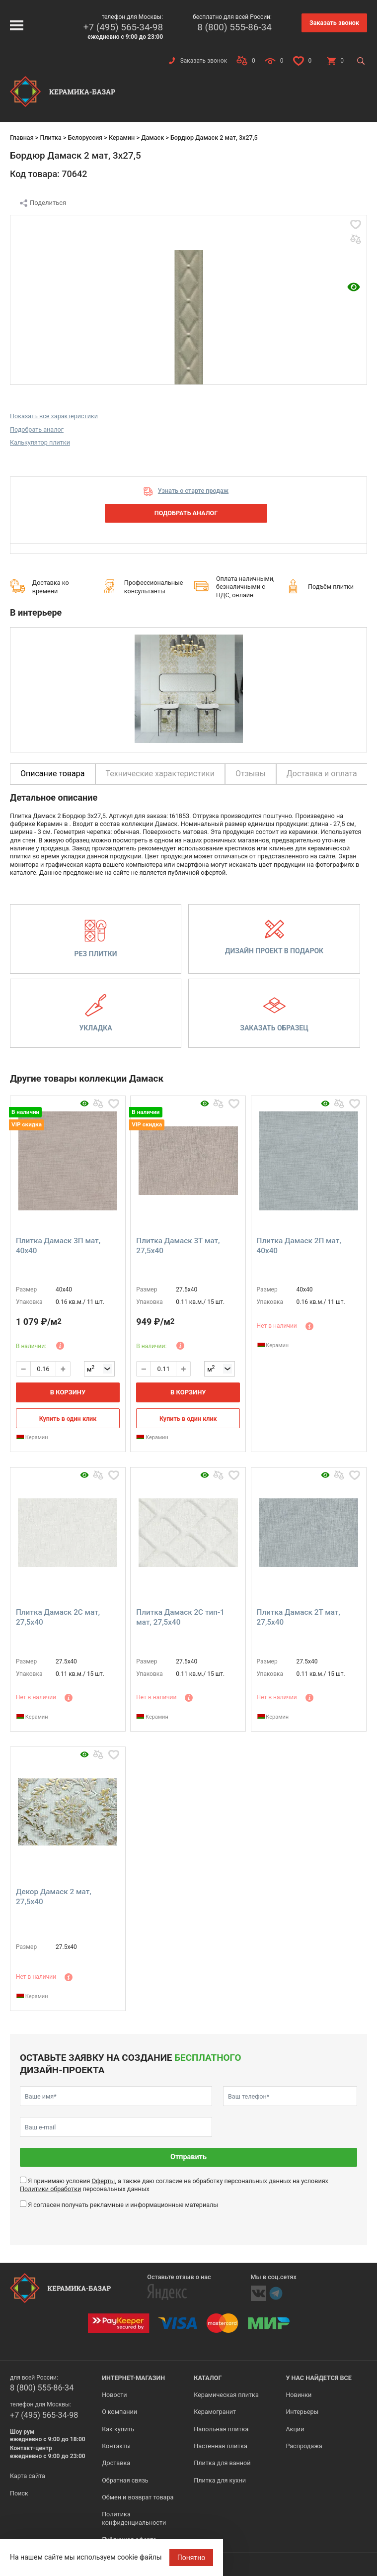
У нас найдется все (319, 2378)
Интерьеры (302, 2411)
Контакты (116, 2446)
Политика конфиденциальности (134, 2518)
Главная (22, 137)
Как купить (118, 2429)
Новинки (298, 2394)
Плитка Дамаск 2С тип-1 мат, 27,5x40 (180, 1617)
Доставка (116, 2463)
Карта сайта (27, 2476)
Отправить (188, 2157)
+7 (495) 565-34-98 (123, 27)
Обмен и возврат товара (137, 2497)
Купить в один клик (68, 1418)
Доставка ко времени (50, 586)
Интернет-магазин (133, 2378)
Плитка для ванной (222, 2463)
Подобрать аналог (37, 429)
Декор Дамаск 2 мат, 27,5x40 (53, 1896)
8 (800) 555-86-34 (234, 27)
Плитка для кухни (220, 2480)
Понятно (191, 2558)
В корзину (68, 1392)
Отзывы (250, 773)
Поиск (19, 2493)
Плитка (50, 137)
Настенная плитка (220, 2446)
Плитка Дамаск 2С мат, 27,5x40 (58, 1617)
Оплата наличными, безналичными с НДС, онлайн (245, 587)
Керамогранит (215, 2411)
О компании (119, 2411)
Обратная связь (125, 2480)
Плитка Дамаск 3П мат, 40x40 (58, 1245)
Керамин (122, 137)
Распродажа (304, 2446)
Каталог (208, 2378)
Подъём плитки (331, 586)
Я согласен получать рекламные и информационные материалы (123, 2204)
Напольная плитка (221, 2429)
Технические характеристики (160, 773)
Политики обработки (50, 2189)
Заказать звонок (334, 22)
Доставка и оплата (322, 773)
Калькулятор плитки (40, 442)
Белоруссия (85, 137)
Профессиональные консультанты (153, 586)
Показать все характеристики (54, 416)
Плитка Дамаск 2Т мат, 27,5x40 (298, 1617)
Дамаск (152, 137)
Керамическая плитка (226, 2394)
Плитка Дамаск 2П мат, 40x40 (299, 1245)
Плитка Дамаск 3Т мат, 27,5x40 (178, 1245)
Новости (114, 2394)
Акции (295, 2429)
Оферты (103, 2181)
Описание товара (52, 773)
